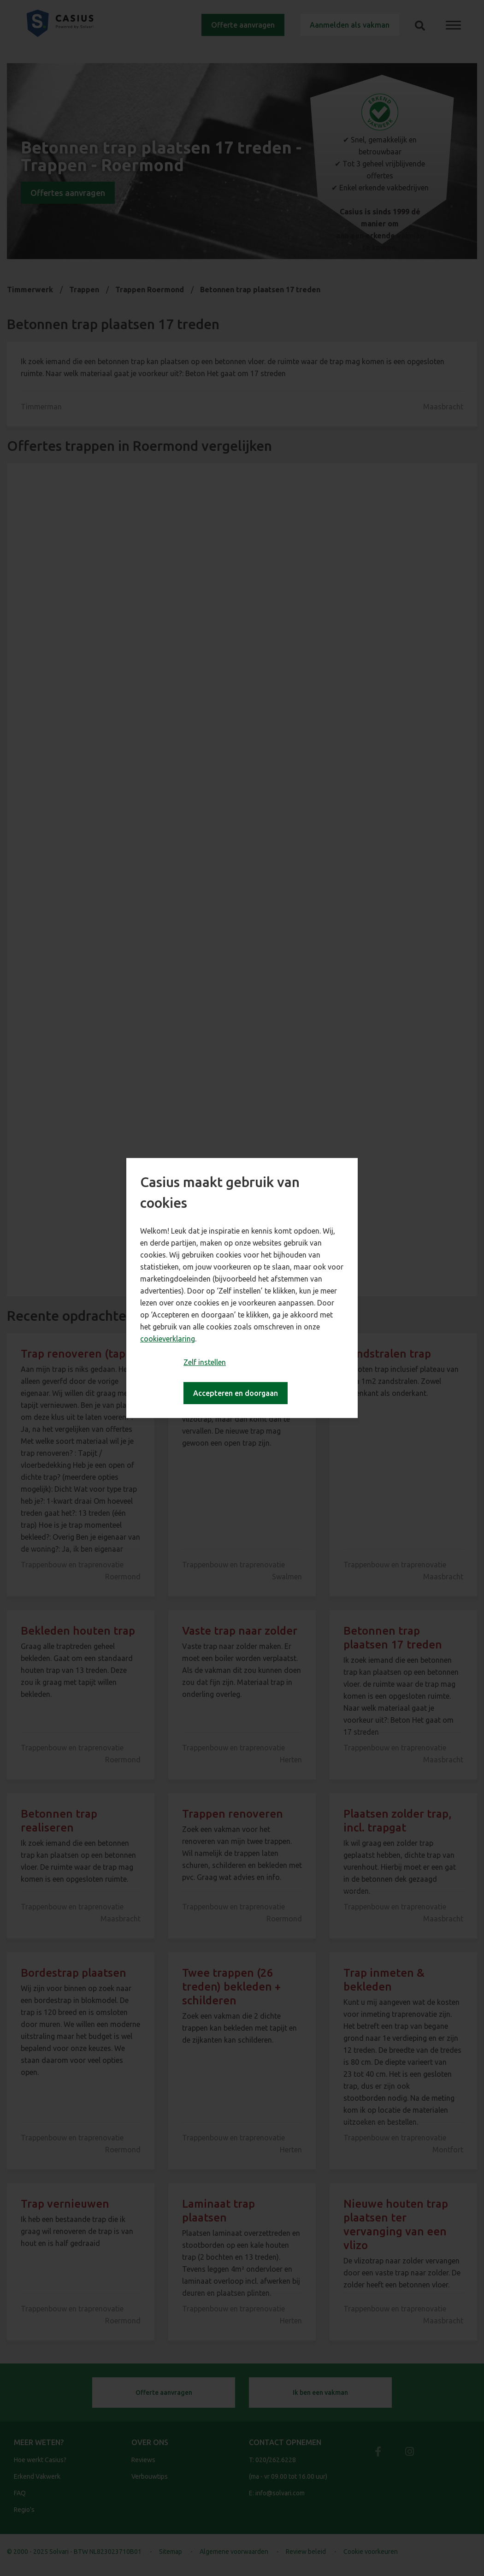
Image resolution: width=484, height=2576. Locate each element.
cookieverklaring (167, 1339)
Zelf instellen (204, 1362)
